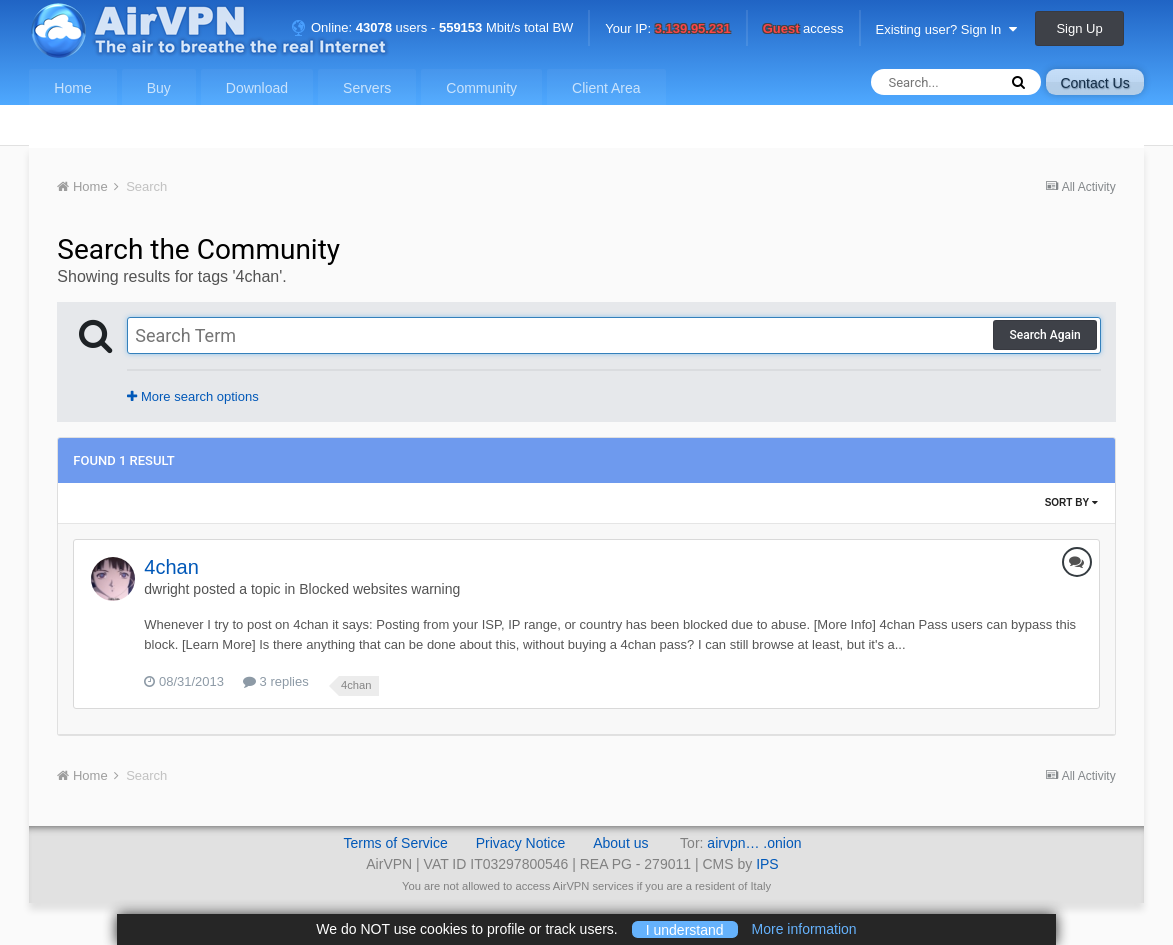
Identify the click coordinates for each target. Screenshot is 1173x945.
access (803, 29)
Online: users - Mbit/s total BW (432, 27)
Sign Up (1079, 28)
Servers (367, 88)
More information (804, 929)
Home (72, 88)
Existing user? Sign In (946, 29)
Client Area (606, 88)
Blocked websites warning (379, 589)
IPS (767, 864)
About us (620, 843)
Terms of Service (395, 843)
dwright (166, 589)
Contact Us (1094, 83)
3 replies (276, 681)
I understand (685, 929)
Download (257, 88)
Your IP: (667, 29)
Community (481, 88)
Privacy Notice (520, 843)
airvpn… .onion (754, 843)
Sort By (1071, 502)
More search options (192, 396)
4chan (171, 567)
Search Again (1044, 335)
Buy (159, 88)
